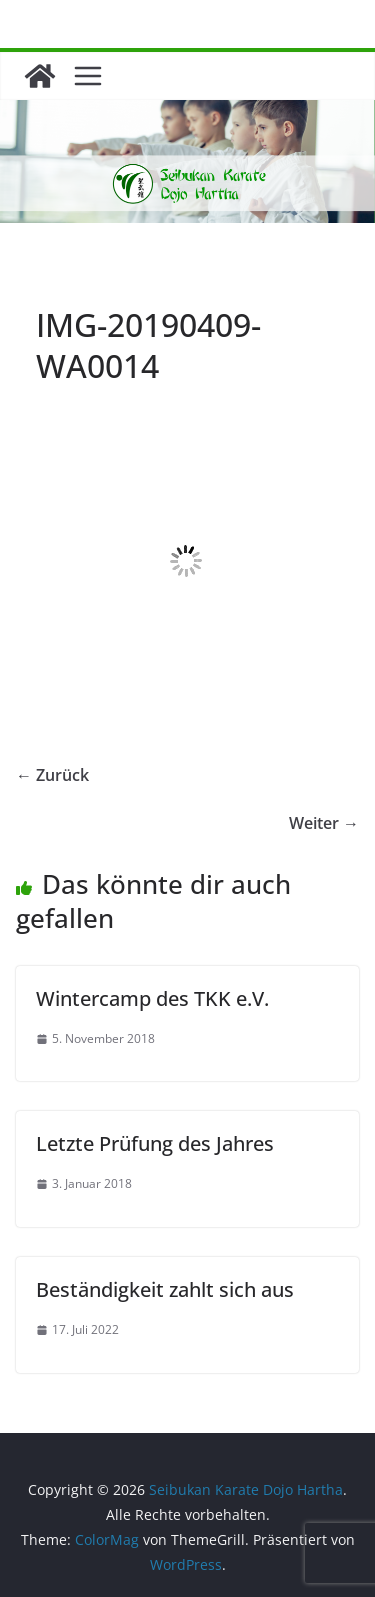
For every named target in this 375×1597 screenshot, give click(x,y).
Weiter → (324, 823)
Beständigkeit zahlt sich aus (165, 1289)
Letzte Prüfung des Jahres (155, 1143)
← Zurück (52, 775)
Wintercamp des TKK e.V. (152, 998)
